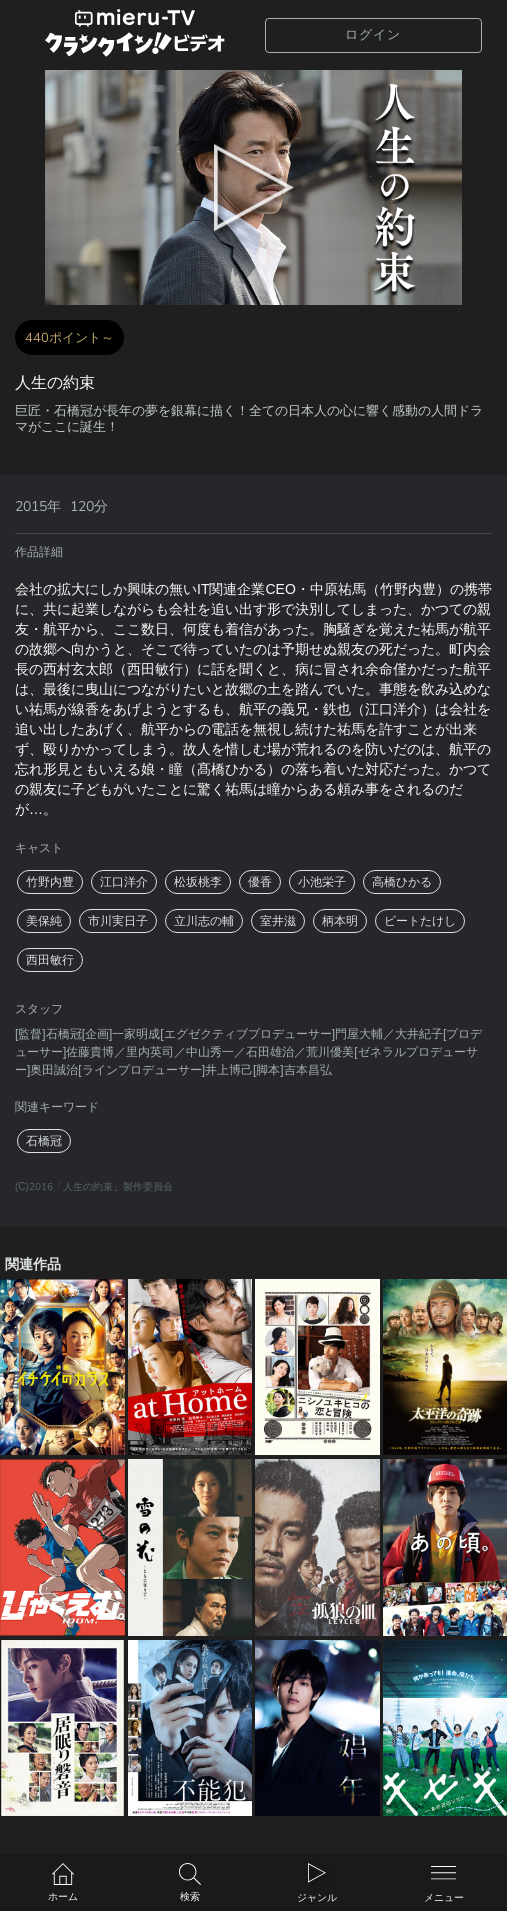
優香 (260, 882)
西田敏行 (50, 960)
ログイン (373, 35)
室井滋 (278, 921)
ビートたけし (420, 921)
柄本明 (340, 921)
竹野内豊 (50, 882)
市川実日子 (118, 921)
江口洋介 (124, 882)
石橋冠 (44, 1141)
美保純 (44, 921)
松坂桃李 (198, 882)
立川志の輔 (204, 921)
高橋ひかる (402, 882)
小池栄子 (322, 882)
